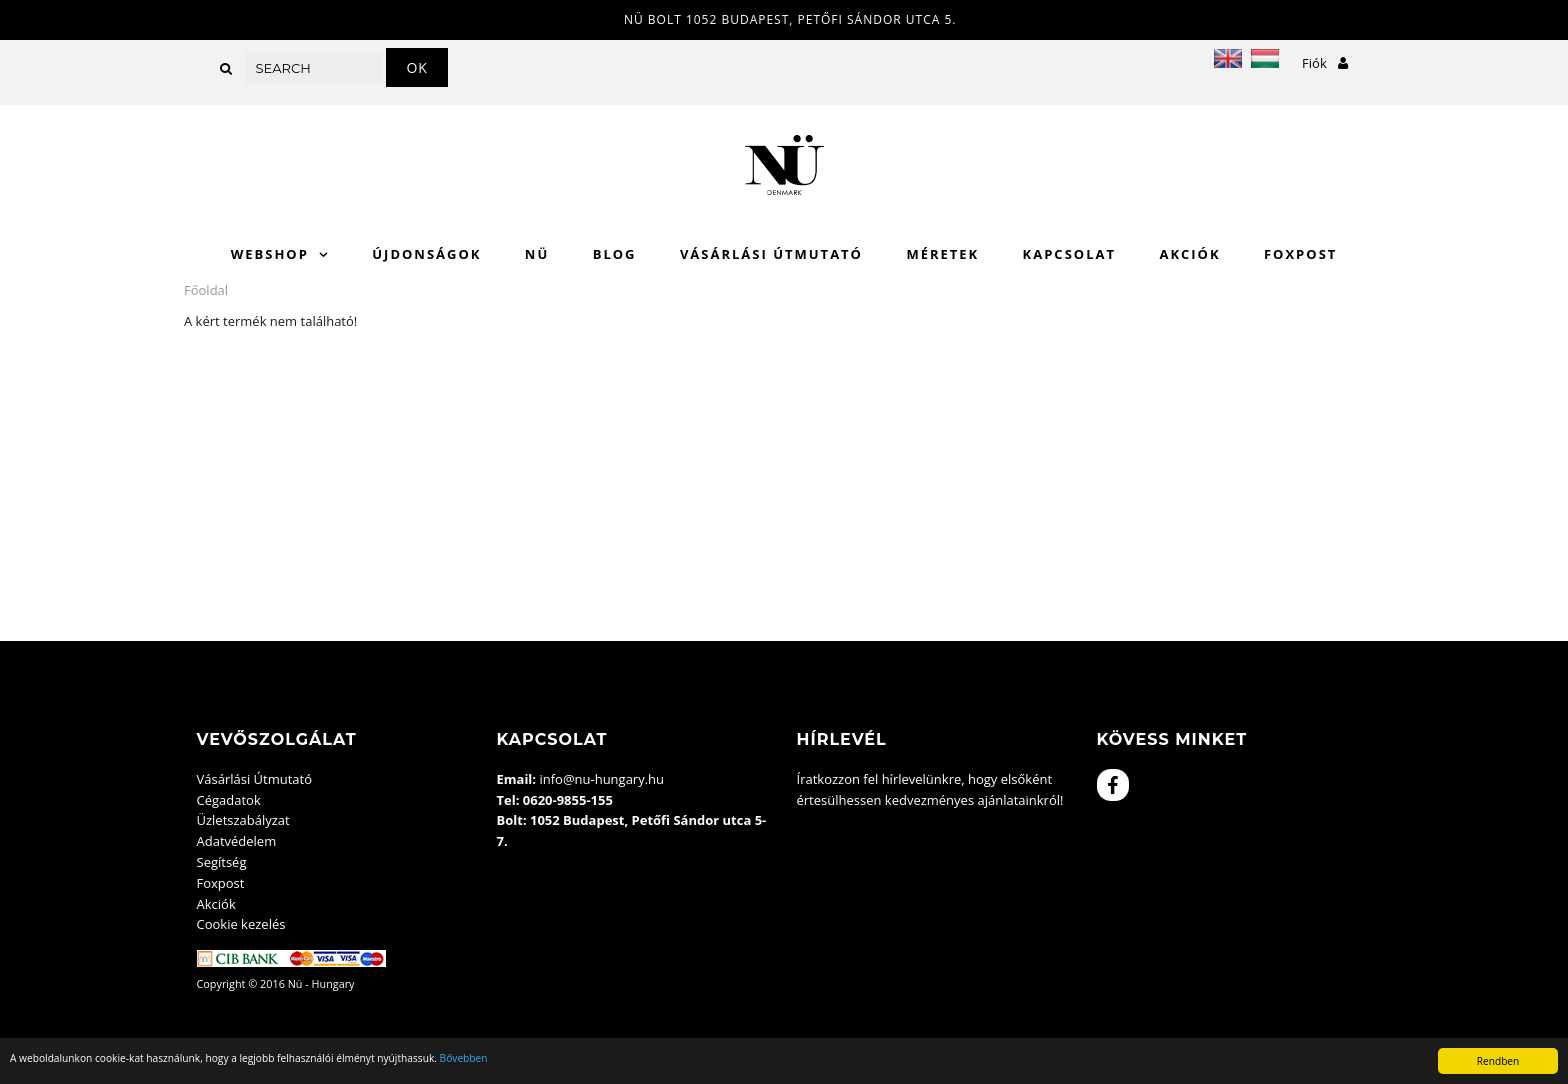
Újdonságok (426, 254)
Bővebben (464, 1058)
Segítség (222, 862)
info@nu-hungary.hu (601, 779)
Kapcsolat (1069, 254)
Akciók (1189, 254)
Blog (615, 254)
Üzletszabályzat (243, 820)
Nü (537, 254)
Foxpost (1300, 254)
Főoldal (206, 290)
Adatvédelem (237, 841)
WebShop (270, 254)
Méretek (942, 254)
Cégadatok (229, 800)
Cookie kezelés (241, 924)
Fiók (1325, 63)
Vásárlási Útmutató (771, 254)
